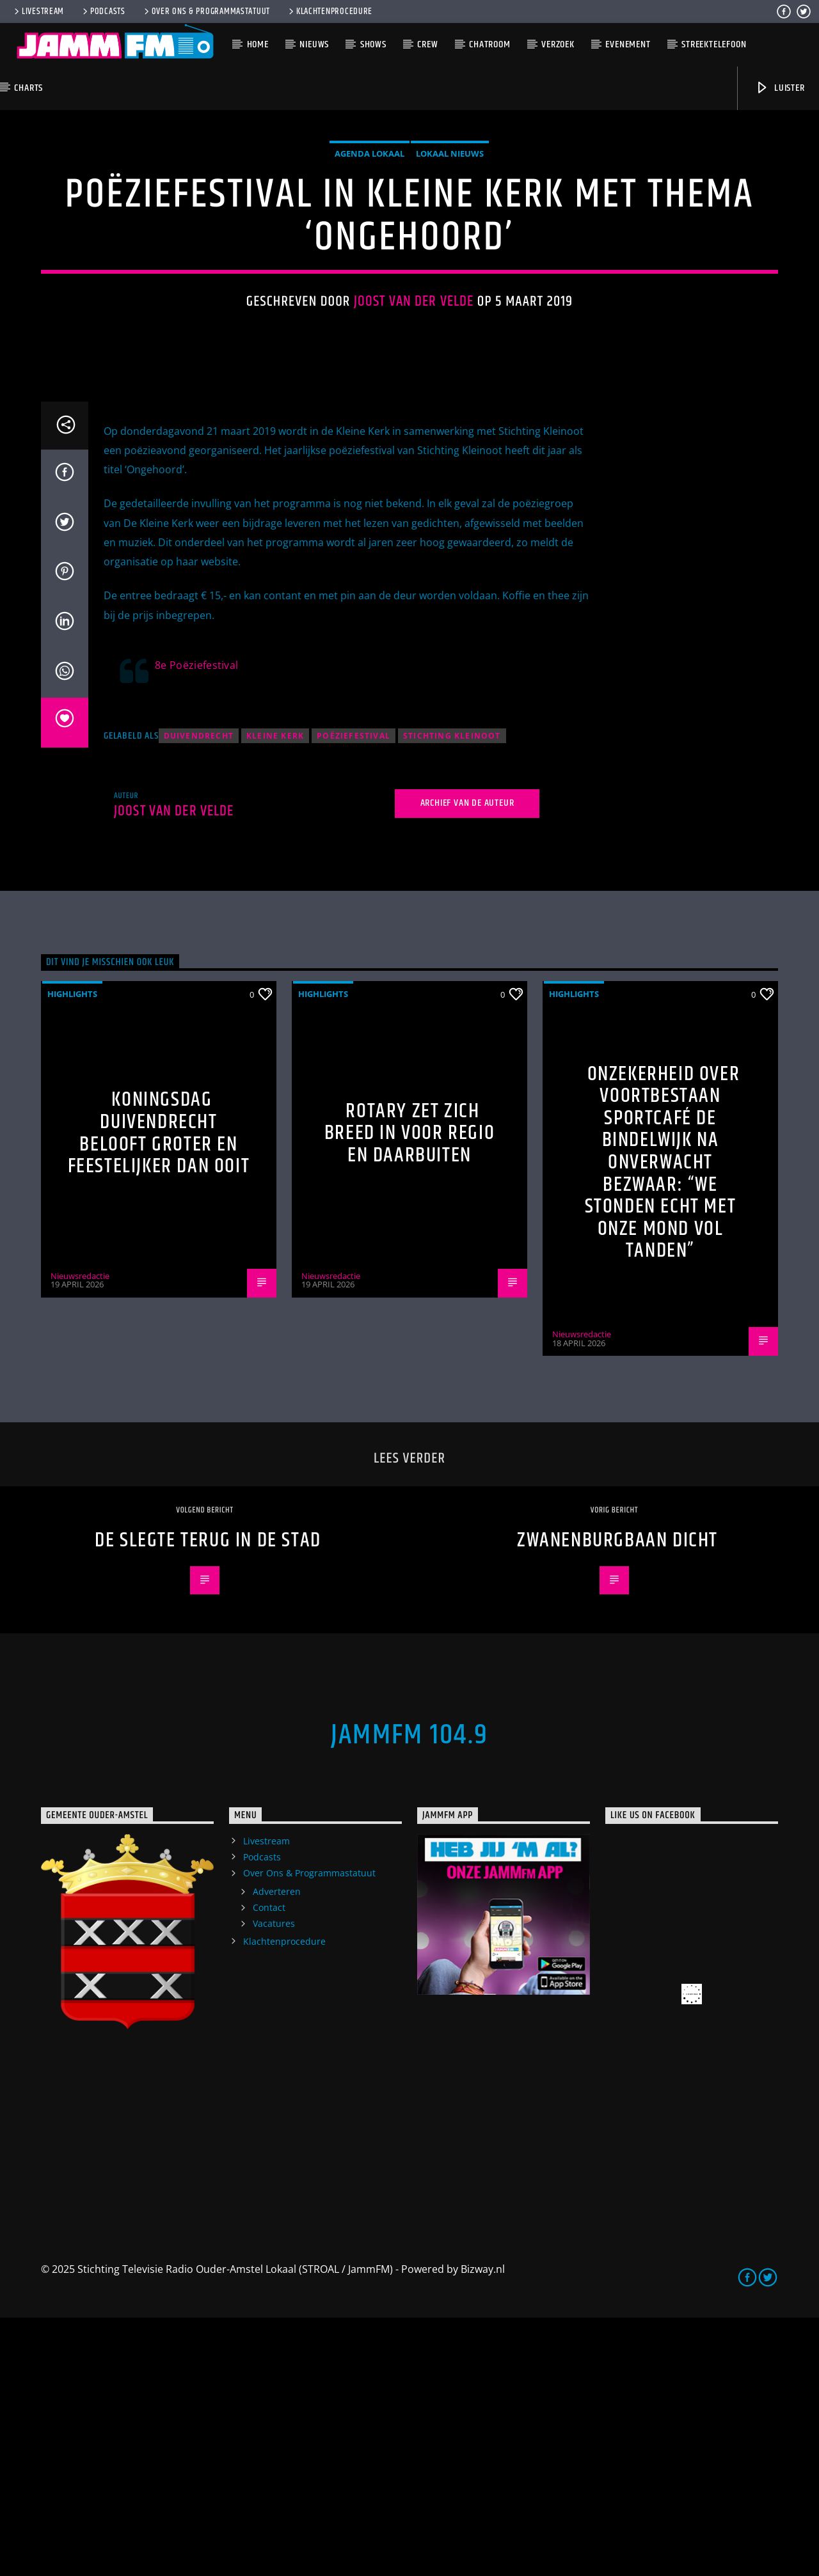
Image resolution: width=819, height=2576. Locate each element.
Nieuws (314, 44)
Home (258, 44)
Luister (779, 88)
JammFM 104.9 (409, 1993)
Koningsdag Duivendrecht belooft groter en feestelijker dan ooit (159, 1391)
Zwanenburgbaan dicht (617, 1798)
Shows (373, 44)
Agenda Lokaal (369, 282)
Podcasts (103, 11)
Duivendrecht (199, 994)
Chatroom (489, 44)
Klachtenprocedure (329, 11)
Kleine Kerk (275, 994)
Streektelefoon (713, 44)
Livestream (38, 11)
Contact (269, 2166)
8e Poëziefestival (196, 923)
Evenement (627, 44)
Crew (427, 44)
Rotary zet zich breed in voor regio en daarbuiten (409, 1391)
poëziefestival (353, 994)
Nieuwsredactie (80, 1534)
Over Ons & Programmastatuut (206, 11)
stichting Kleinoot (452, 994)
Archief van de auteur (467, 1061)
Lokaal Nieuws (450, 282)
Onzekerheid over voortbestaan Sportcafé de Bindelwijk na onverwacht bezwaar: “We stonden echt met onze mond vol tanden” (662, 1421)
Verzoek (558, 44)
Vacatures (274, 2182)
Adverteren (277, 2150)
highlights (72, 1252)
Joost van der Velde (414, 431)
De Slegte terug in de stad (208, 1798)
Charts (28, 88)
